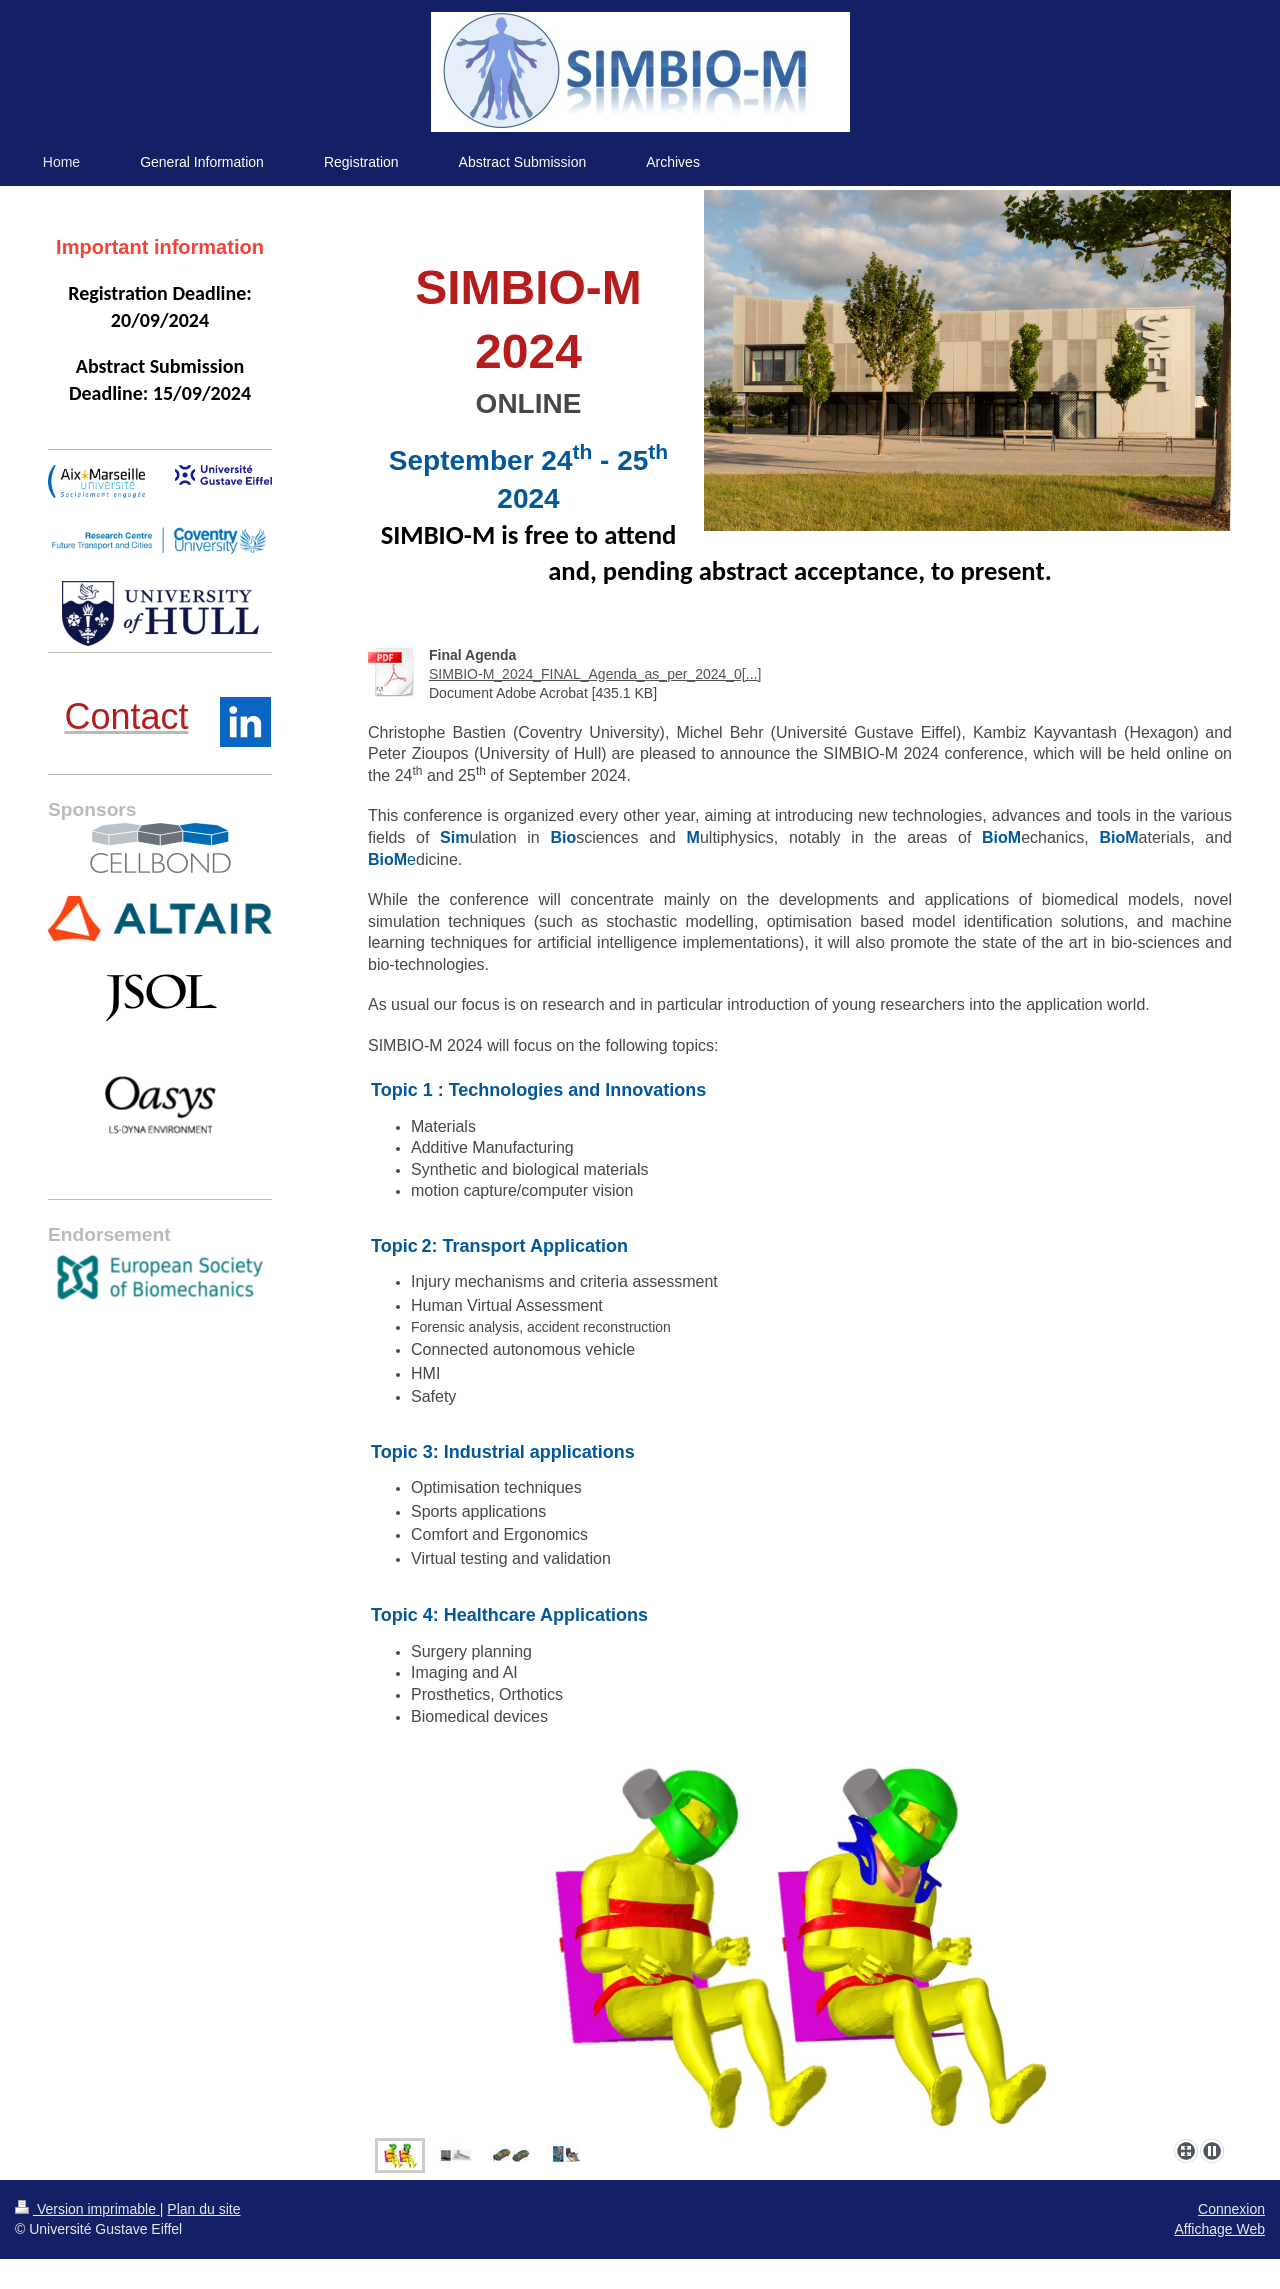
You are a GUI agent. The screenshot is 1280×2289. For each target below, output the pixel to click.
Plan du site (203, 2209)
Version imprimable (87, 2209)
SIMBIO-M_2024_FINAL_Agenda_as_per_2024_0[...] (595, 674)
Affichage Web (1219, 2229)
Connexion (1231, 2209)
